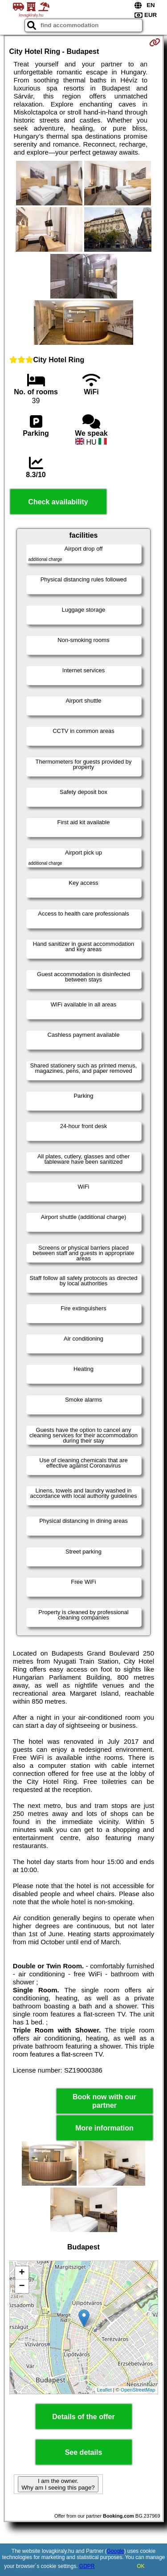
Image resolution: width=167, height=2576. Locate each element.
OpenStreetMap (138, 2389)
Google (115, 2551)
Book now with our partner (104, 2101)
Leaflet (104, 2389)
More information (104, 2128)
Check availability (58, 502)
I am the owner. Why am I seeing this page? (57, 2484)
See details (83, 2452)
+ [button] (21, 2273)
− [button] (21, 2286)
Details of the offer (83, 2417)
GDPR (87, 2566)
